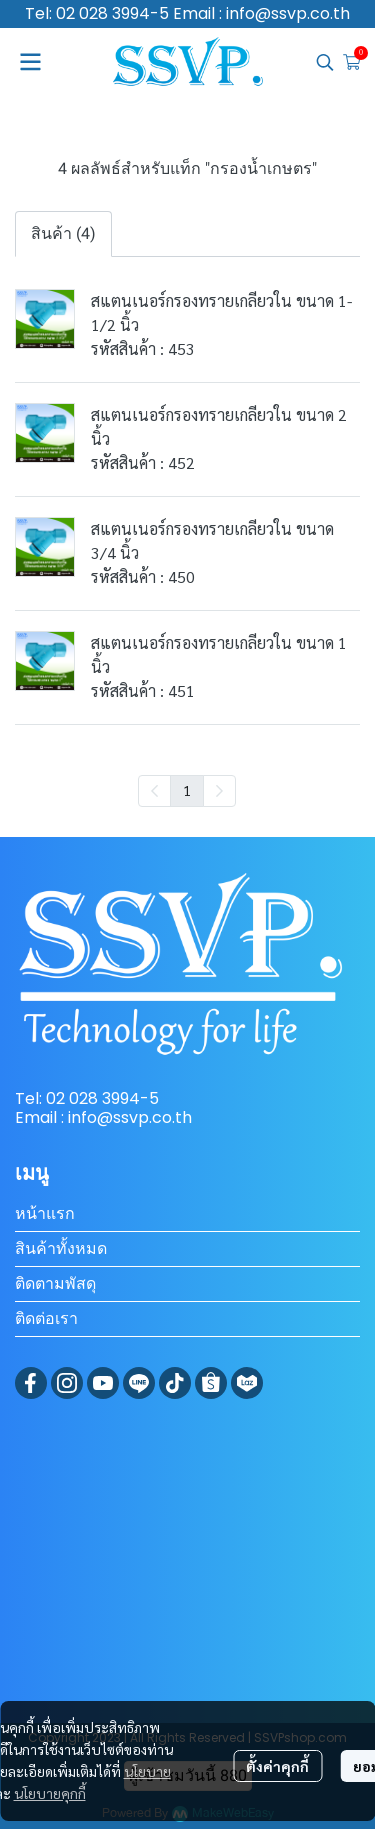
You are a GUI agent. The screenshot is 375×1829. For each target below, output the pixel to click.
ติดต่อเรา (46, 1318)
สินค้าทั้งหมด (61, 1248)
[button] (325, 62)
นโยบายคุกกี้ (50, 1793)
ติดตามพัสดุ (55, 1283)
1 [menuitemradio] (187, 790)
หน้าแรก (45, 1213)
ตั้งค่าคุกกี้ (277, 1766)
